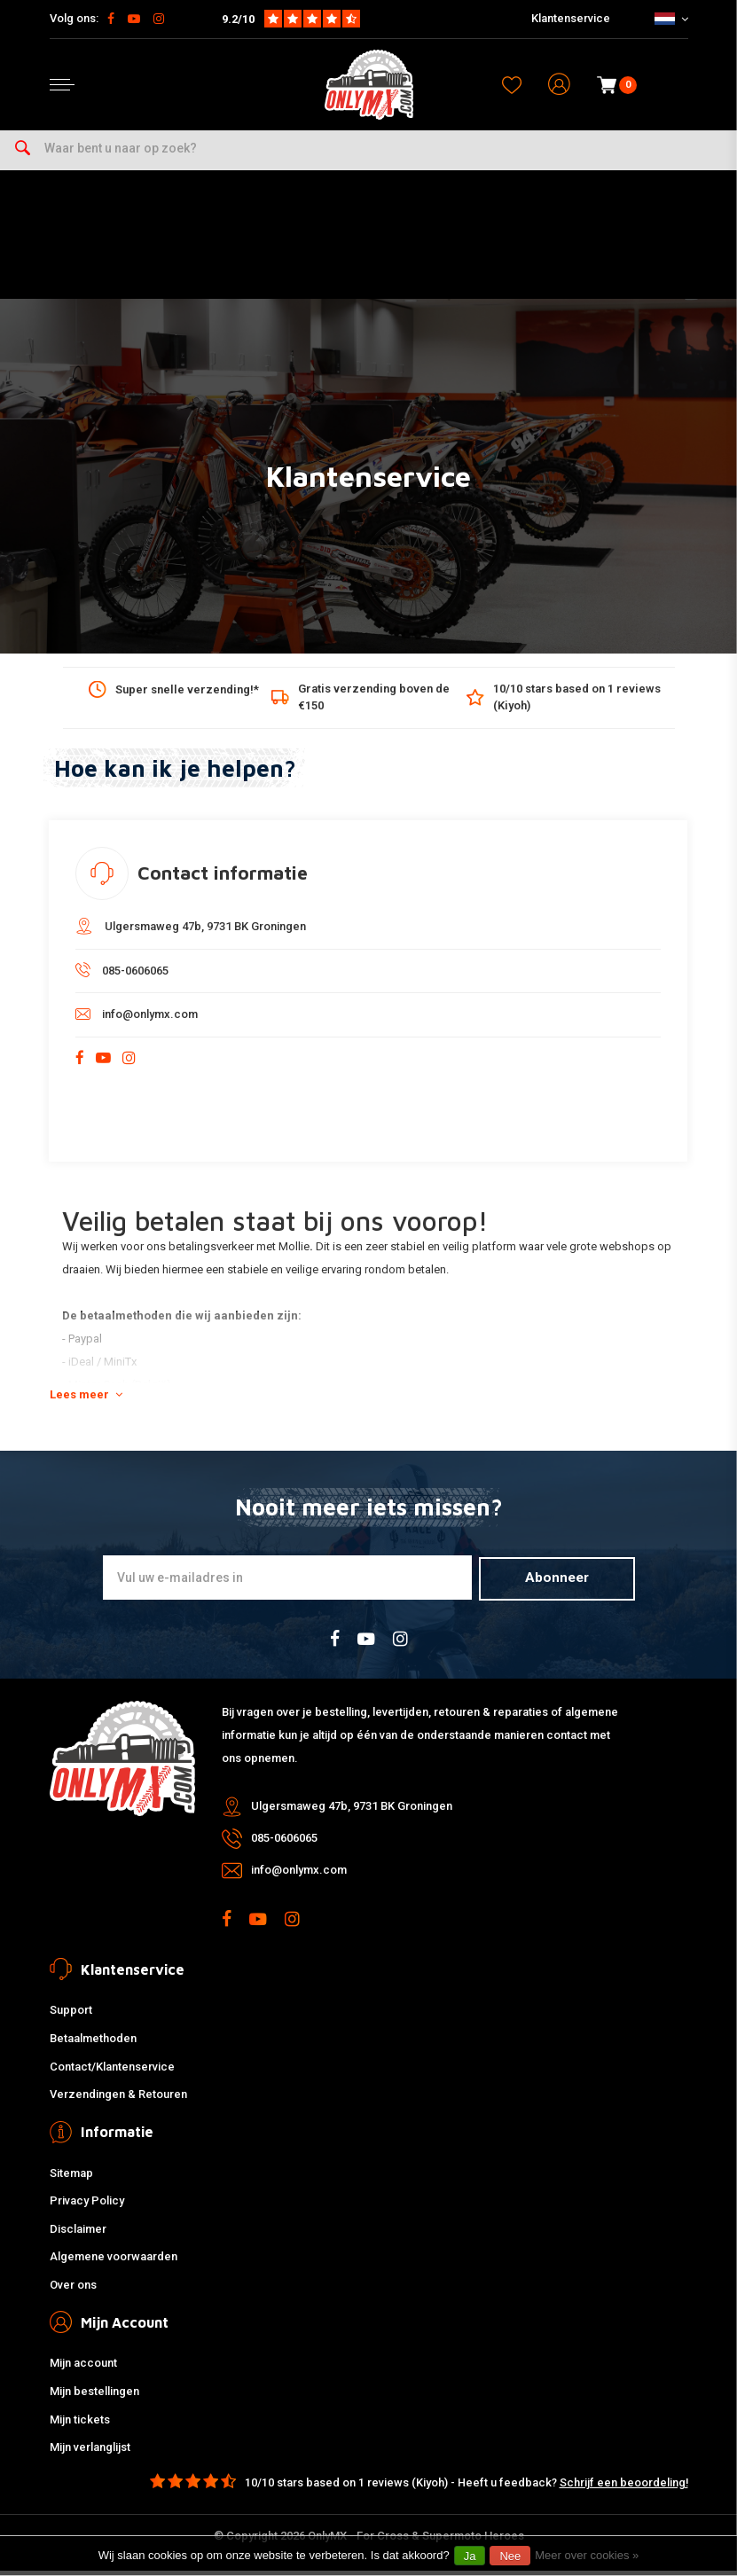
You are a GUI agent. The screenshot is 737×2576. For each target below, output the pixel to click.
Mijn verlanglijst (90, 2453)
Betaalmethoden (93, 2044)
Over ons (73, 2291)
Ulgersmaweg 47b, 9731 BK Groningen (190, 933)
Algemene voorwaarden (113, 2262)
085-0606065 (122, 976)
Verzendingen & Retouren (118, 2100)
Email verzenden (578, 1119)
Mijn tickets (80, 2424)
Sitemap (71, 2178)
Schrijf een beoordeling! (624, 2487)
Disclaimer (78, 2234)
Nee (510, 2556)
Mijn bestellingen (94, 2397)
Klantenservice (570, 18)
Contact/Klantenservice (112, 2072)
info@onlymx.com (136, 1021)
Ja (470, 2556)
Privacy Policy (87, 2206)
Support (71, 2016)
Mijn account (83, 2369)
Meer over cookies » (587, 2555)
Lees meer (86, 1401)
